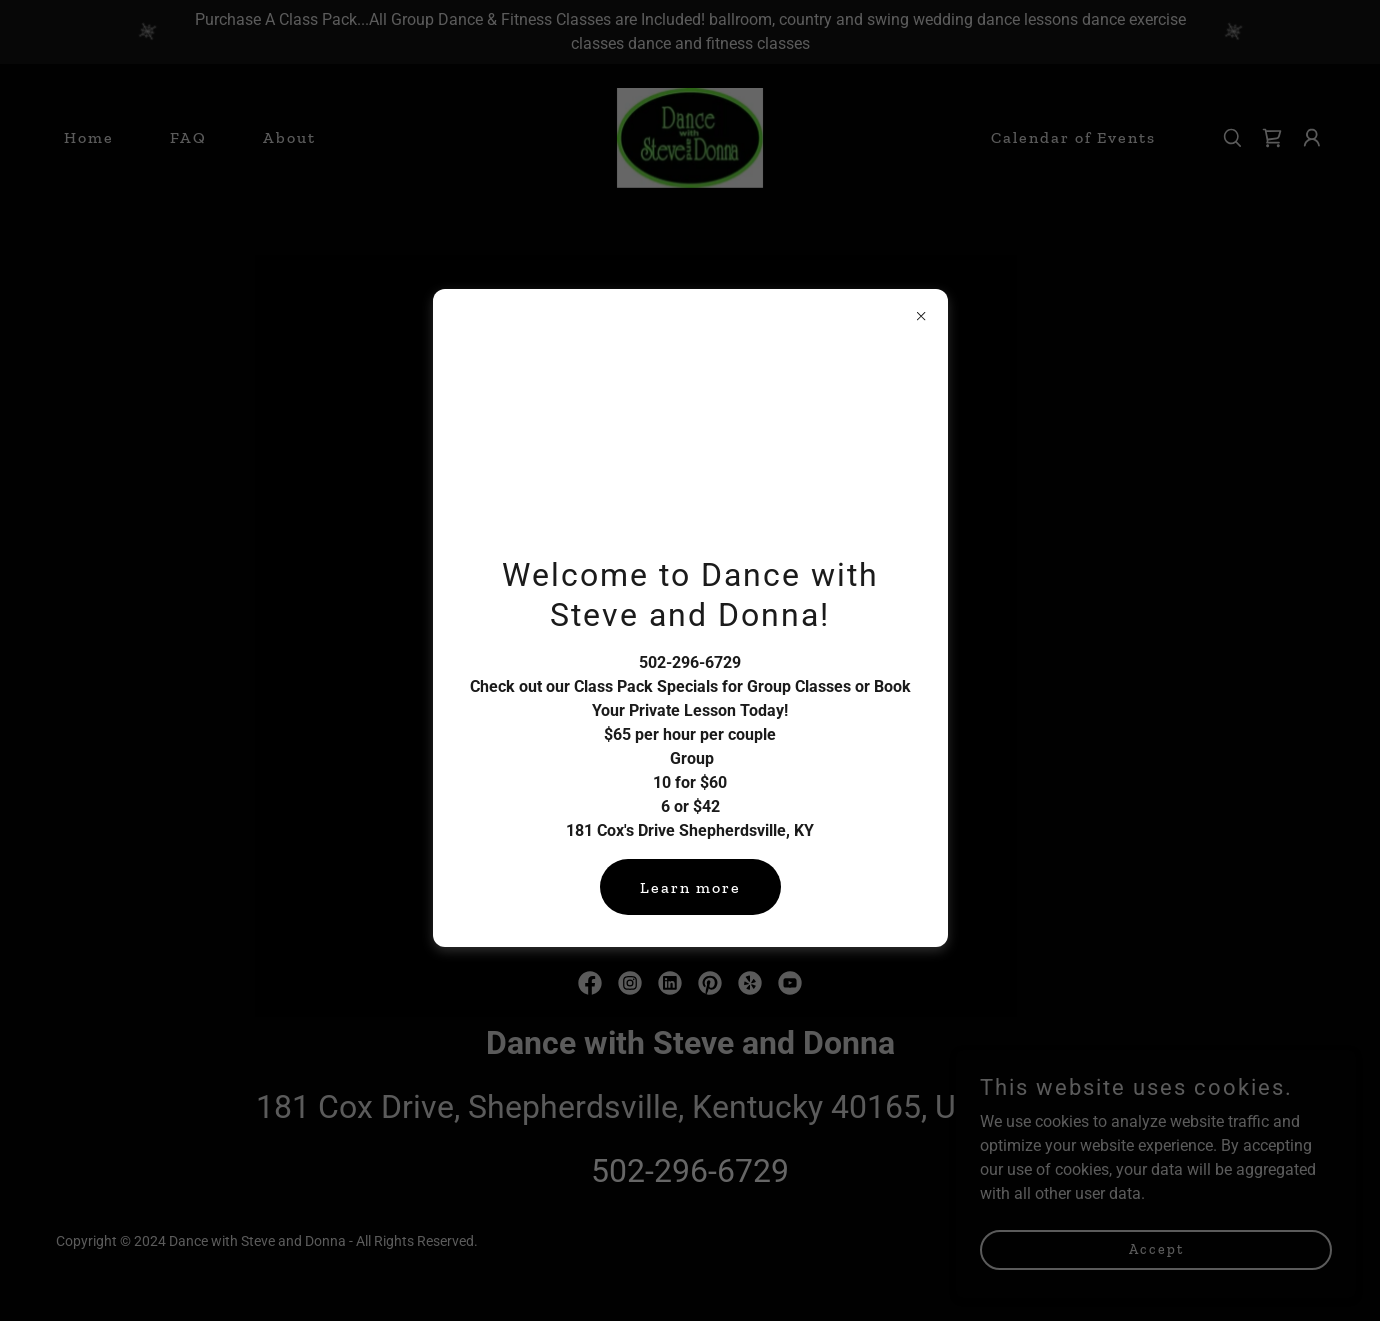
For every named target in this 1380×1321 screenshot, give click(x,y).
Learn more (690, 887)
